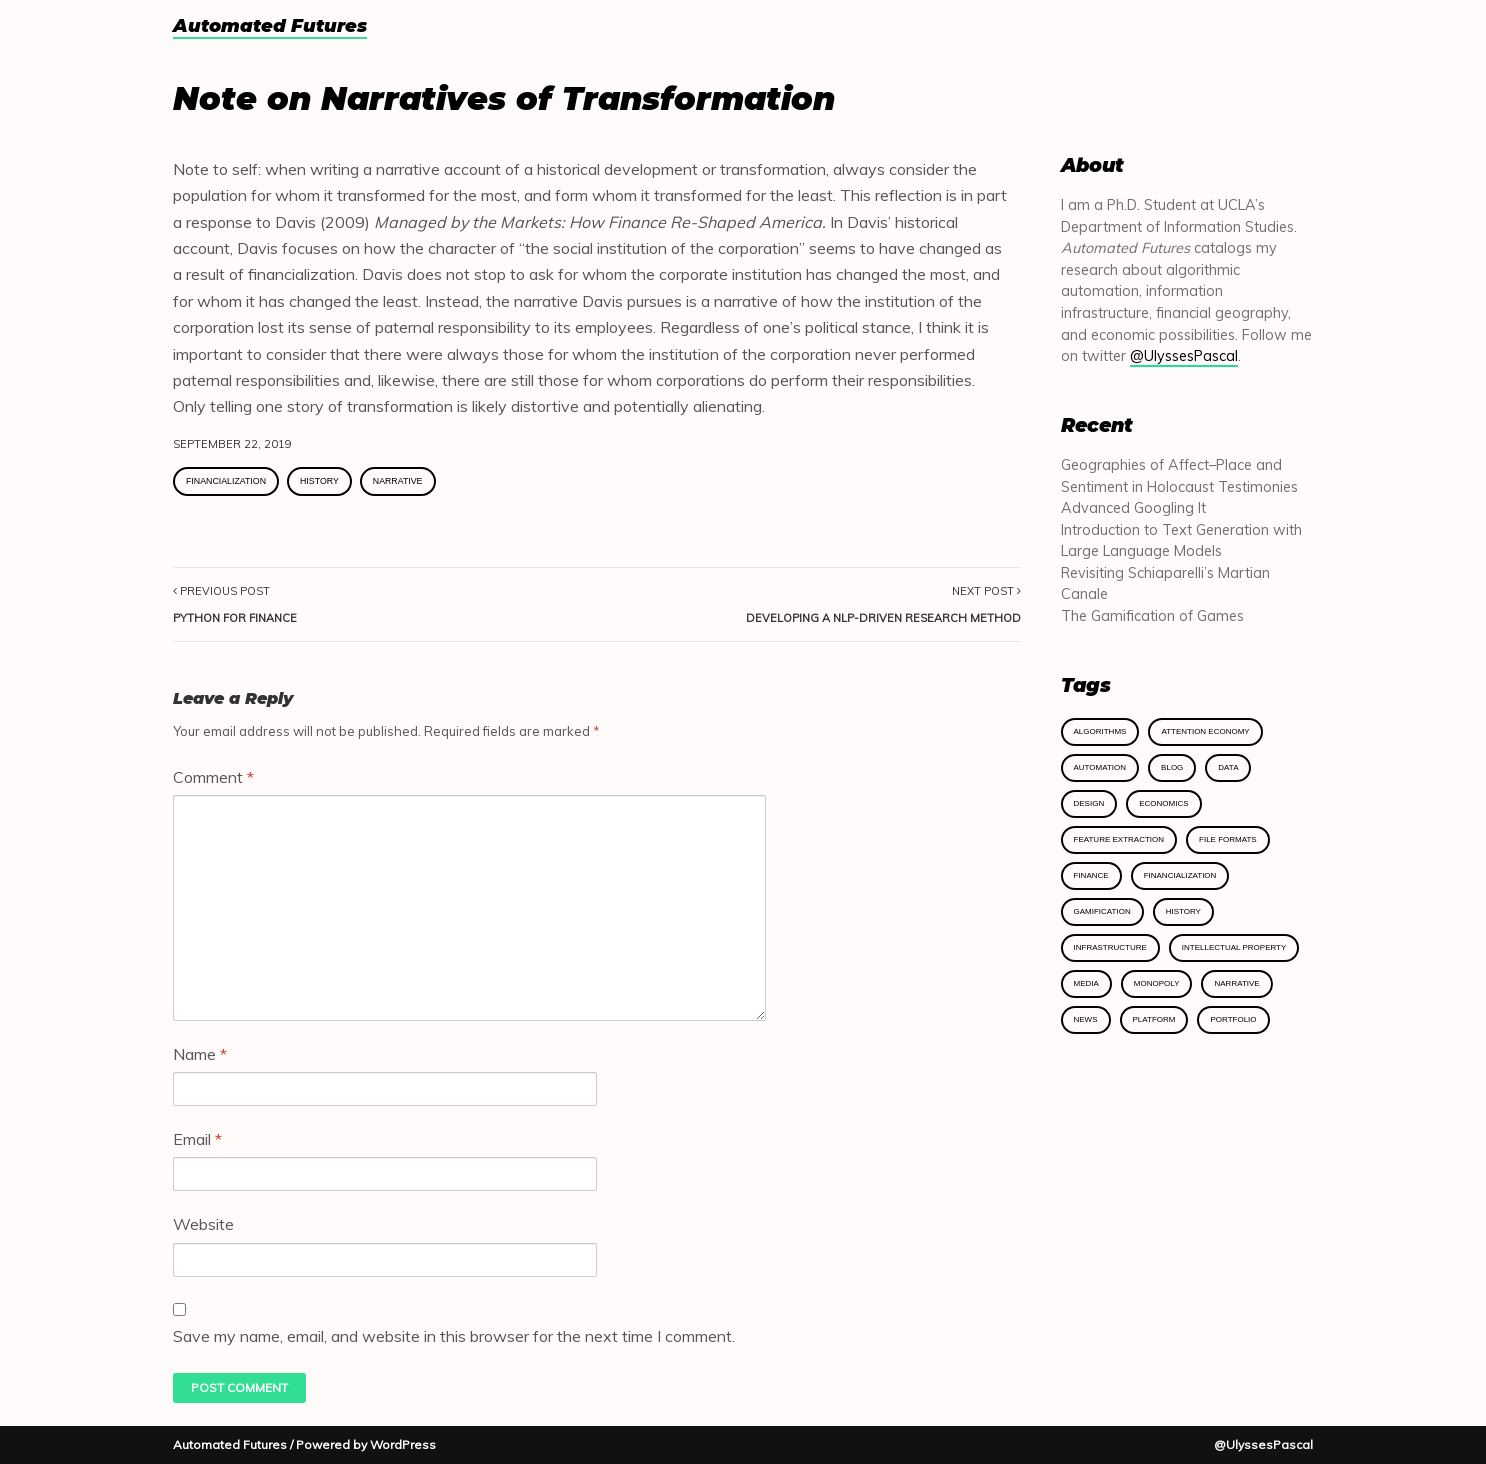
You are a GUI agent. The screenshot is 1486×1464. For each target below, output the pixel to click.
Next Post (883, 604)
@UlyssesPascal (1184, 356)
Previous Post (235, 604)
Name (200, 1054)
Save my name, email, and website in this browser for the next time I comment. (454, 1336)
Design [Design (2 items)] (1089, 803)
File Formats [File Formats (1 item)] (1228, 839)
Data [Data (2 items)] (1228, 767)
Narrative (398, 481)
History (319, 481)
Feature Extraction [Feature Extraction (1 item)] (1119, 839)
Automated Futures (270, 27)
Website (203, 1224)
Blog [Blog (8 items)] (1172, 767)
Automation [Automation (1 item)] (1100, 767)
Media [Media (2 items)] (1086, 983)
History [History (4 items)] (1183, 911)
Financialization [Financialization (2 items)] (1180, 875)
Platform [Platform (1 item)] (1154, 1019)
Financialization (226, 481)
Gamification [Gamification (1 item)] (1102, 911)
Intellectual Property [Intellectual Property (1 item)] (1234, 947)
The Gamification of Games (1152, 616)
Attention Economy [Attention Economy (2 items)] (1205, 731)
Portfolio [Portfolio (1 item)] (1233, 1019)
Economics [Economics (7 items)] (1163, 803)
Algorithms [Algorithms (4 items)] (1100, 731)
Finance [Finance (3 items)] (1091, 875)
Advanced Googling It (1133, 508)
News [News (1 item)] (1086, 1019)
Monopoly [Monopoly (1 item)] (1157, 983)
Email (197, 1139)
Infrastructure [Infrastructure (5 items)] (1110, 947)
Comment (213, 777)
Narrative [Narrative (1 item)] (1236, 983)
